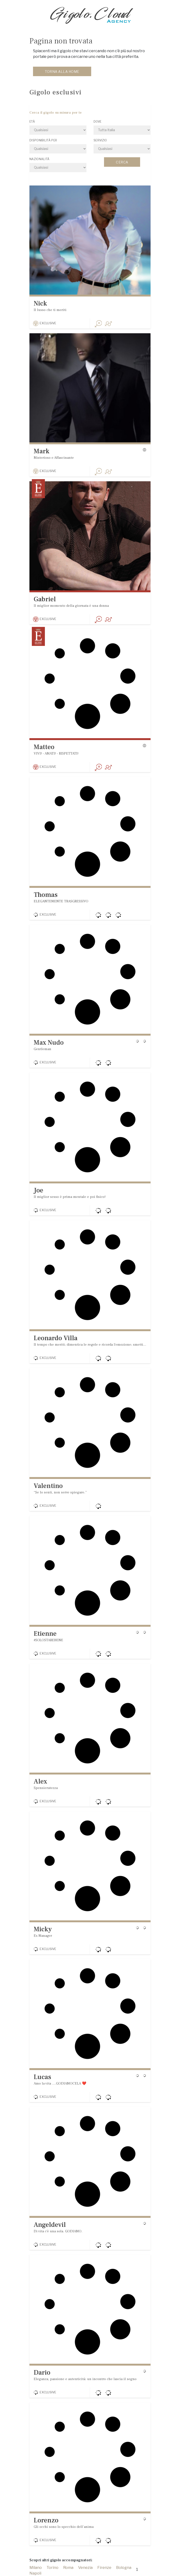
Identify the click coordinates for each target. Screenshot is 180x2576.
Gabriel (45, 599)
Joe (38, 1190)
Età (32, 121)
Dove (97, 121)
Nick (40, 303)
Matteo (44, 747)
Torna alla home (62, 71)
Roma (68, 2567)
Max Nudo (49, 1042)
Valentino (48, 1486)
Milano (35, 2567)
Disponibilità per (43, 140)
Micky (43, 1929)
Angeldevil (50, 2224)
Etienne (45, 1633)
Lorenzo (46, 2520)
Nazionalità (39, 159)
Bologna (123, 2567)
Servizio (100, 140)
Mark (41, 451)
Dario (42, 2372)
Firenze (104, 2567)
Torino (52, 2567)
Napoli (35, 2573)
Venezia (85, 2567)
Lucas (42, 2077)
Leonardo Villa (55, 1338)
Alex (40, 1781)
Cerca (122, 162)
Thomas (46, 894)
